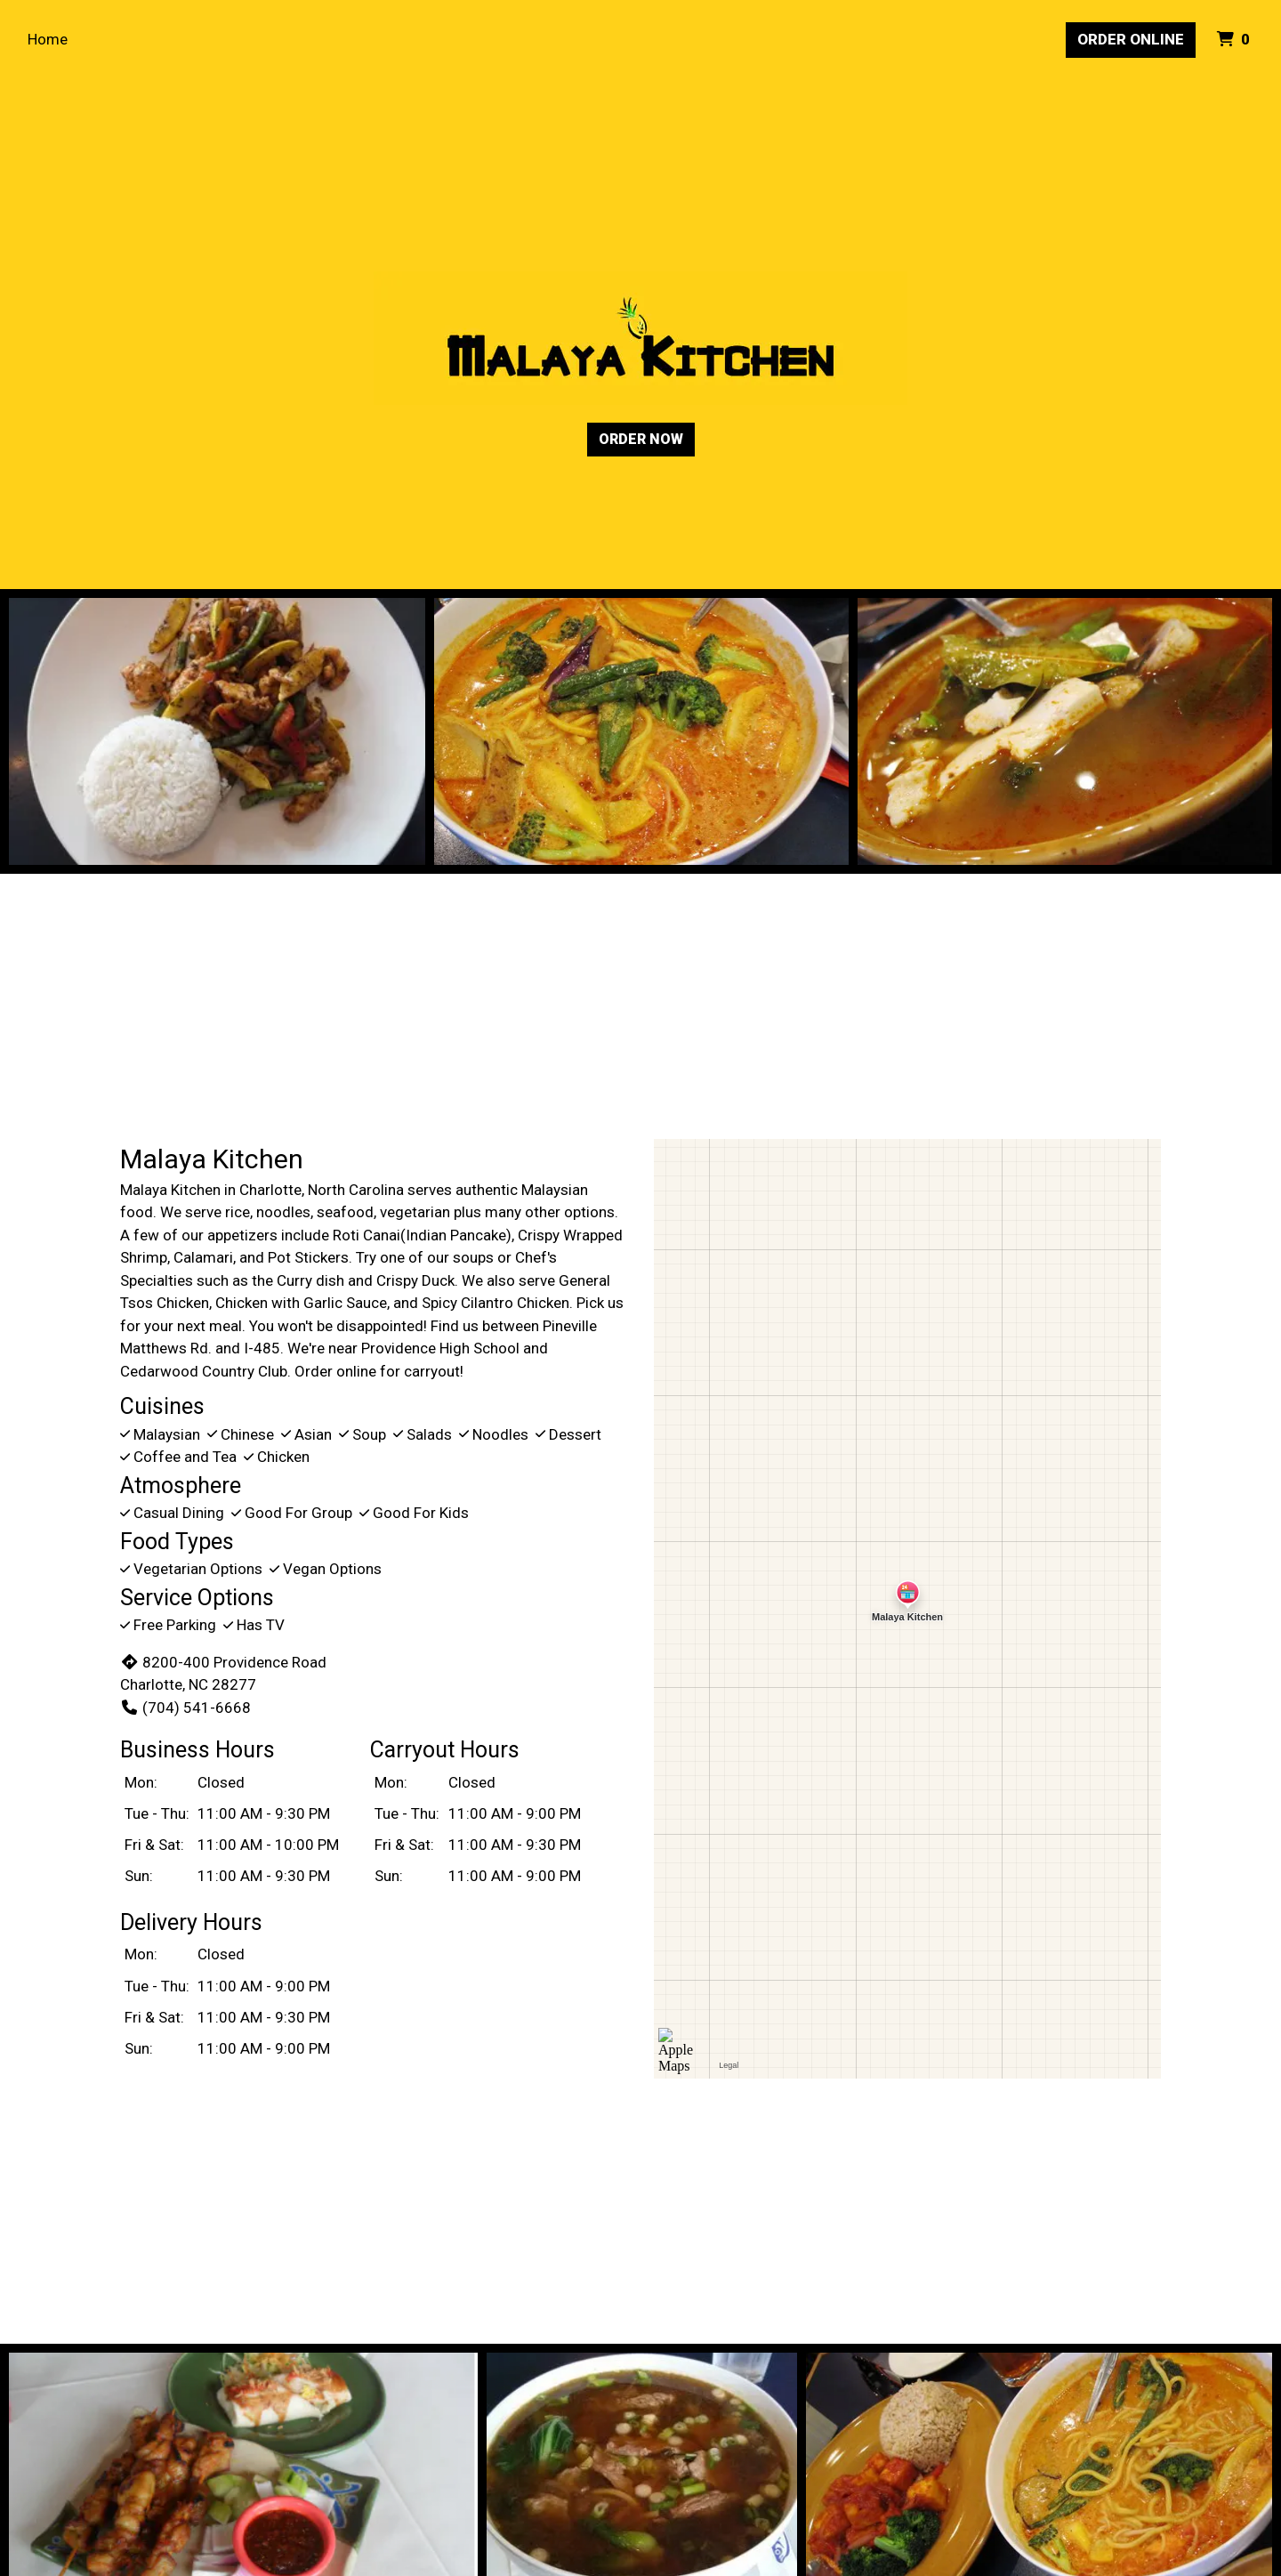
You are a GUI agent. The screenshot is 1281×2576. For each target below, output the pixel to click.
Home (48, 39)
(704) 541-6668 (185, 1707)
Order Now (641, 439)
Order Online (1130, 39)
